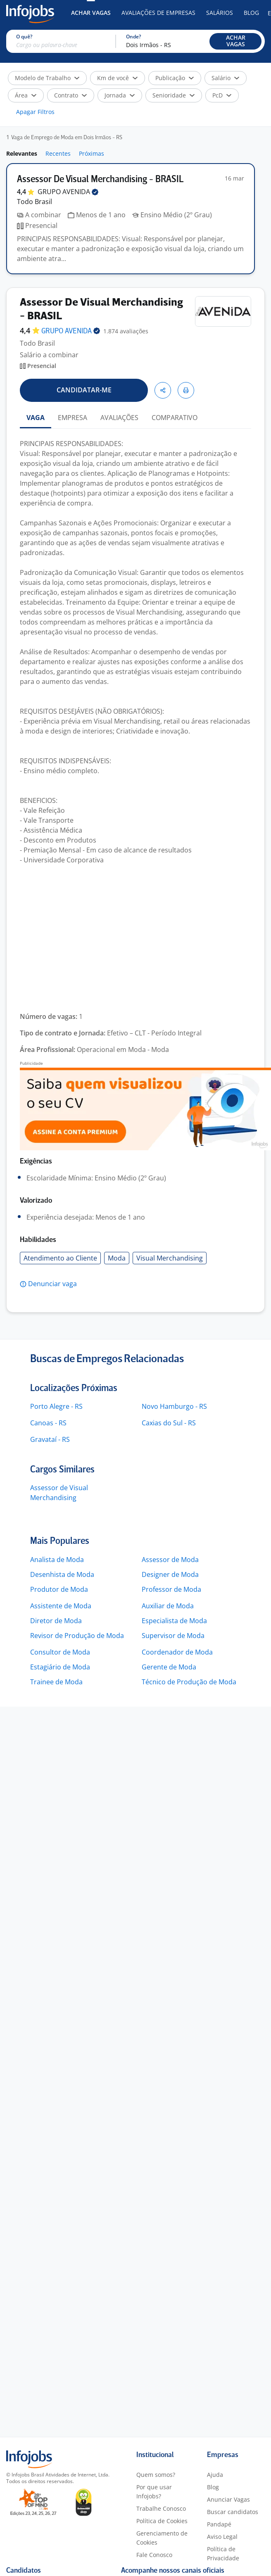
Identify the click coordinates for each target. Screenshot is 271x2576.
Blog (251, 13)
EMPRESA (72, 417)
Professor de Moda (171, 1589)
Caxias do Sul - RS (169, 1422)
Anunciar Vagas (228, 2499)
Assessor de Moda (170, 1559)
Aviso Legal (222, 2536)
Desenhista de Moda (62, 1574)
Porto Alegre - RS (56, 1406)
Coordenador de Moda (177, 1652)
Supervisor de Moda (173, 1635)
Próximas (91, 153)
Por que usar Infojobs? (154, 2491)
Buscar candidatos (232, 2512)
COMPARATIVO (174, 417)
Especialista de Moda (174, 1620)
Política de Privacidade (223, 2553)
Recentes (58, 153)
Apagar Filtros (35, 112)
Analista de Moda (57, 1559)
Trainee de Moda (56, 1681)
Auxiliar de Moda (168, 1605)
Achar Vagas (91, 13)
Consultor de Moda (60, 1652)
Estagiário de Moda (60, 1666)
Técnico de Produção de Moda (189, 1681)
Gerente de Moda (169, 1666)
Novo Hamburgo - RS (174, 1406)
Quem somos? (155, 2475)
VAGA (35, 417)
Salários (219, 13)
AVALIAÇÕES (119, 417)
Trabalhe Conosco (161, 2508)
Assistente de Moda (60, 1605)
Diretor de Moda (56, 1620)
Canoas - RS (48, 1422)
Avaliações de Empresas (158, 13)
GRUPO (68, 191)
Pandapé (219, 2524)
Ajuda (215, 2475)
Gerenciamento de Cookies (162, 2537)
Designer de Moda (170, 1574)
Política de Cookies (162, 2521)
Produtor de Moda (59, 1589)
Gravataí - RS (50, 1439)
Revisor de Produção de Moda (77, 1635)
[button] (235, 41)
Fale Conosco (154, 2555)
